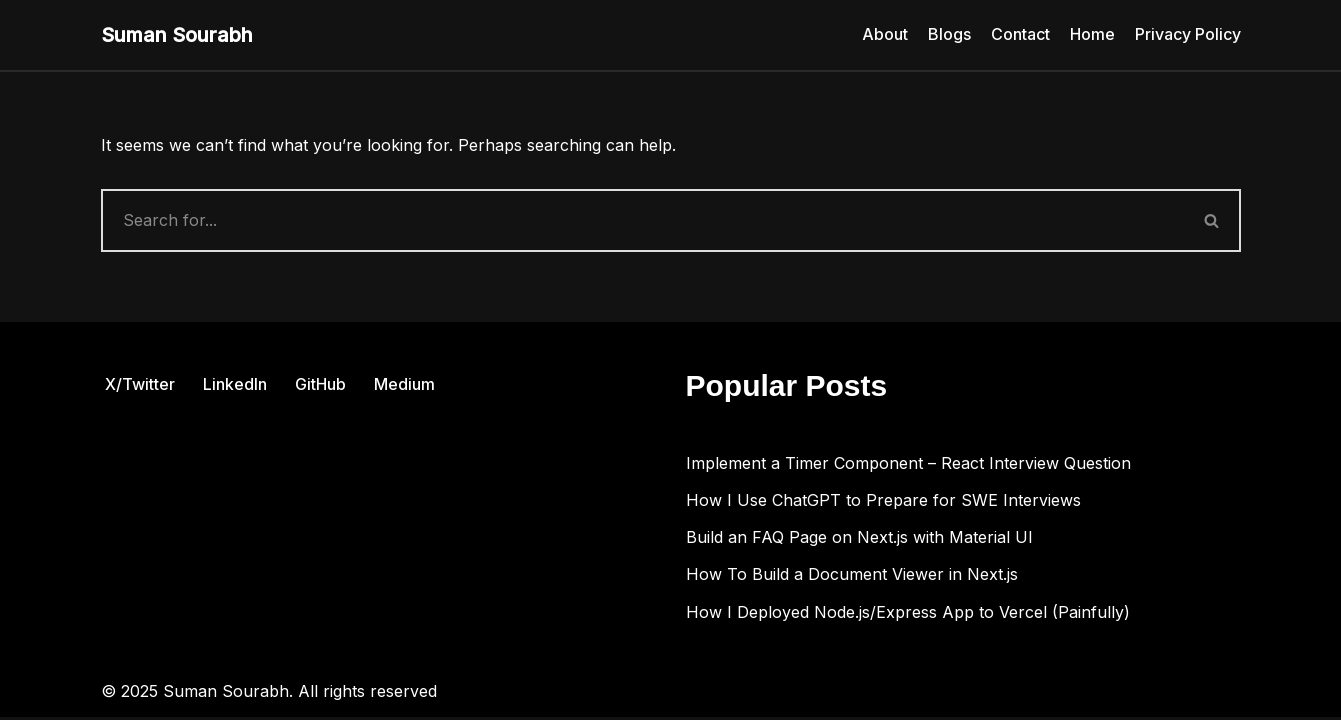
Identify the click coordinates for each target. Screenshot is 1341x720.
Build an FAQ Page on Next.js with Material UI (859, 540)
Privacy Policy (1188, 34)
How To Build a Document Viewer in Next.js (852, 577)
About (885, 34)
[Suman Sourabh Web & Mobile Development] (177, 35)
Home (1092, 34)
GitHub (320, 387)
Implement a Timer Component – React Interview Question (908, 466)
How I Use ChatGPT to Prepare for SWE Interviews (883, 503)
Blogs (949, 34)
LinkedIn (235, 387)
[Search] (642, 221)
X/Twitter (140, 387)
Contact (1020, 34)
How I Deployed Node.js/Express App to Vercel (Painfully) (908, 615)
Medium (404, 387)
